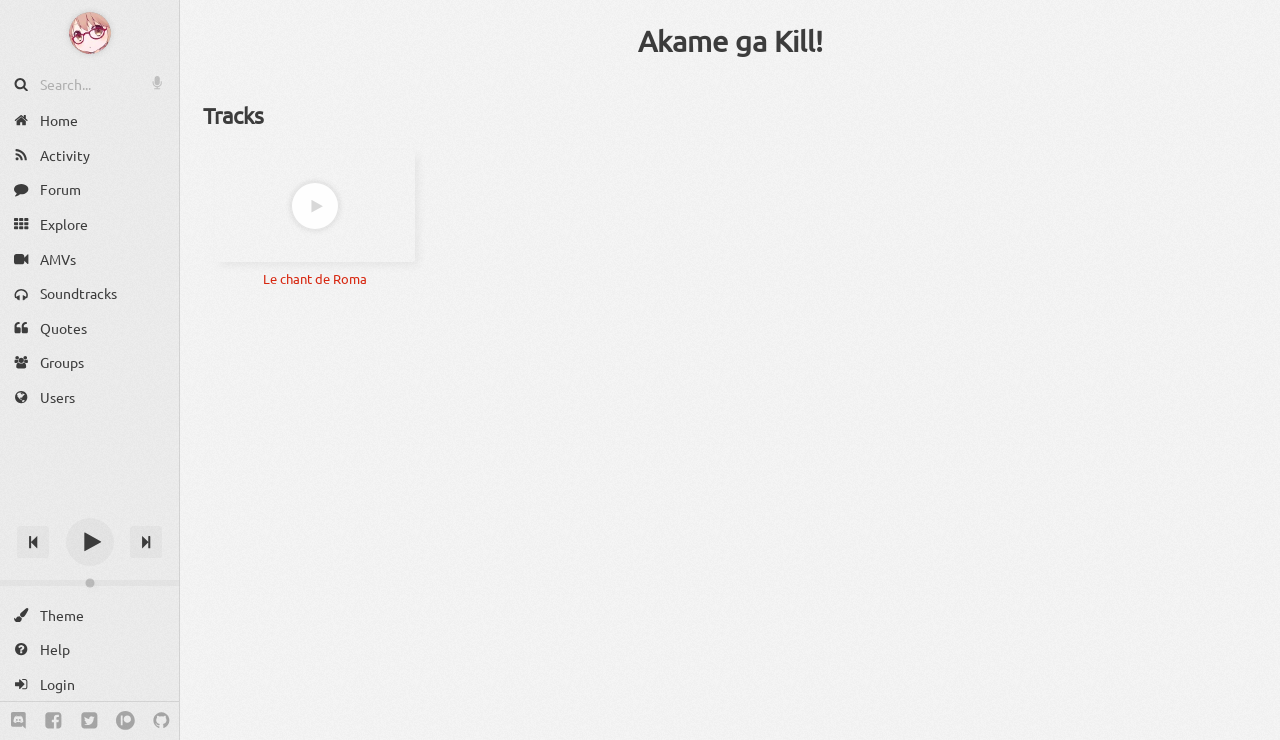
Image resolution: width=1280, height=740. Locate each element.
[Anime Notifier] (90, 33)
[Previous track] (33, 542)
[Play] (90, 542)
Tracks (233, 115)
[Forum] (89, 189)
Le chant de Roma (315, 278)
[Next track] (146, 542)
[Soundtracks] (89, 293)
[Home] (89, 120)
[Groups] (89, 362)
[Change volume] (89, 583)
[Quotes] (89, 328)
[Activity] (89, 155)
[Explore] (89, 224)
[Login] (89, 684)
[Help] (89, 649)
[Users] (89, 397)
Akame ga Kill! (730, 41)
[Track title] (89, 506)
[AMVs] (89, 258)
